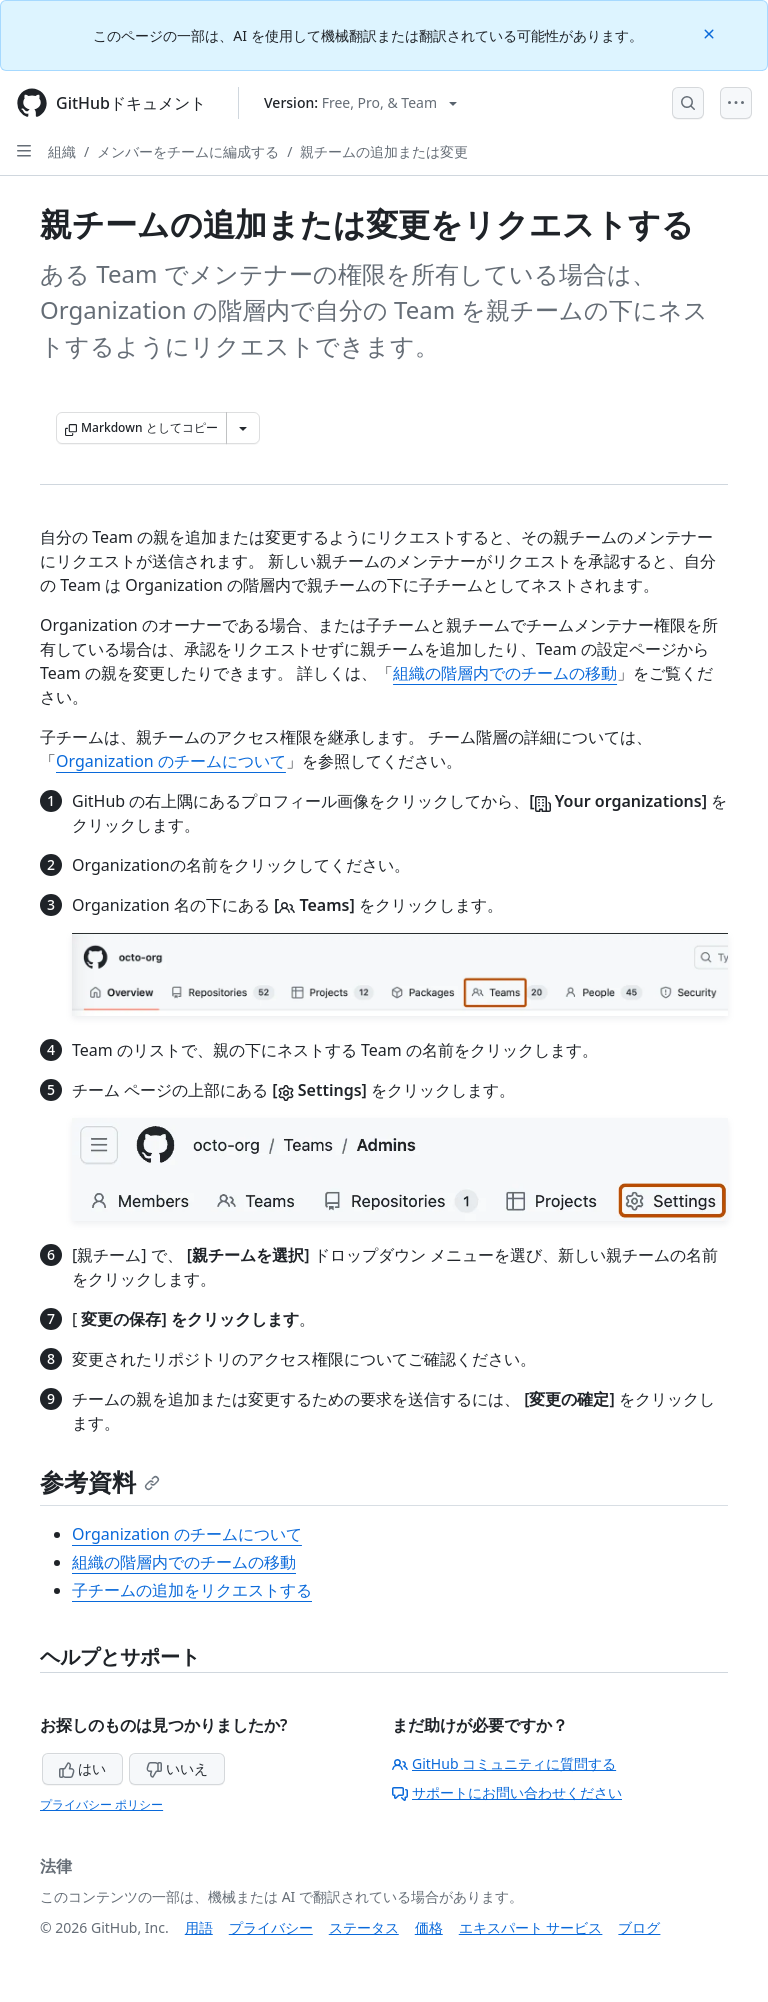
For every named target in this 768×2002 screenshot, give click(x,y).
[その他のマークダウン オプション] (243, 428)
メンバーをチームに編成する (188, 151)
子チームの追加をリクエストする (192, 1590)
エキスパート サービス (531, 1927)
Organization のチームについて (171, 761)
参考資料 (100, 1481)
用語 (199, 1927)
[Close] (711, 32)
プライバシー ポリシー (101, 1804)
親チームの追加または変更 (384, 151)
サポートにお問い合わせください (507, 1792)
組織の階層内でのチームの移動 (505, 673)
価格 (429, 1927)
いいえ (177, 1768)
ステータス (364, 1927)
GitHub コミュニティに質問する (504, 1763)
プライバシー (271, 1927)
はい (83, 1768)
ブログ (639, 1927)
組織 (62, 151)
